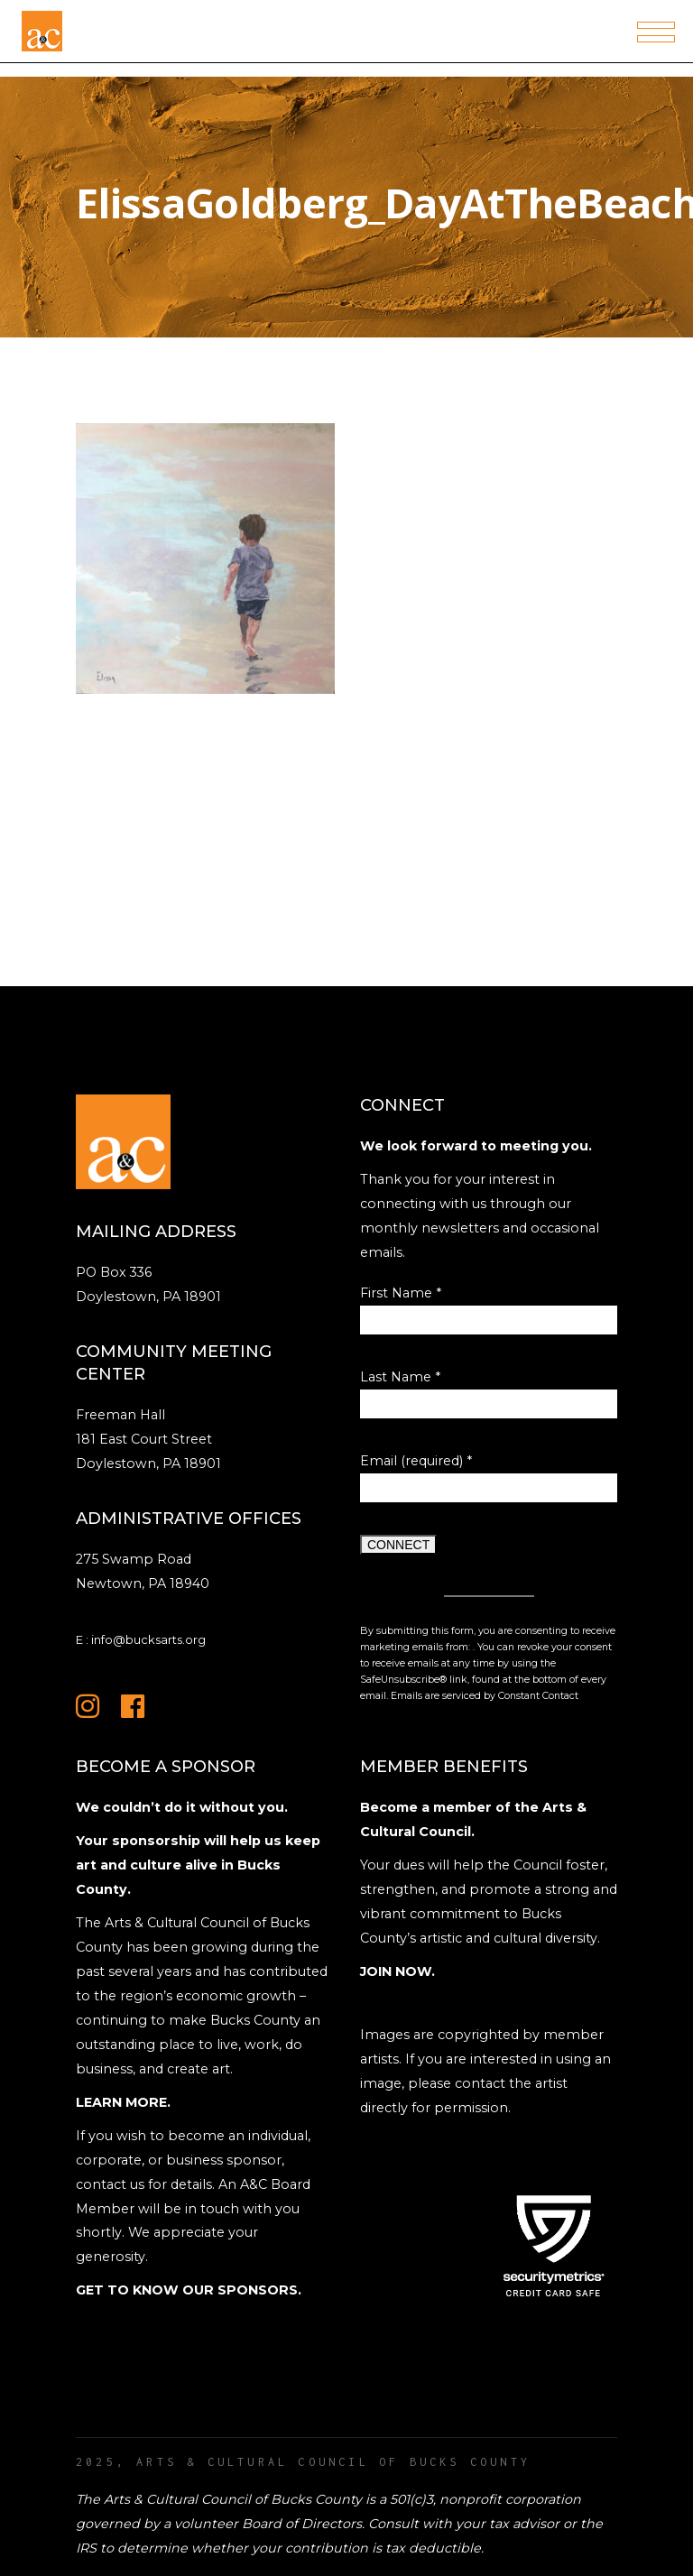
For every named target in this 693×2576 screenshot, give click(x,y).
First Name (400, 1293)
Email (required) (416, 1461)
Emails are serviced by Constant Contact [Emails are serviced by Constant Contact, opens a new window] (484, 1696)
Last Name (400, 1377)
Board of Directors (302, 2524)
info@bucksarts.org (148, 1639)
